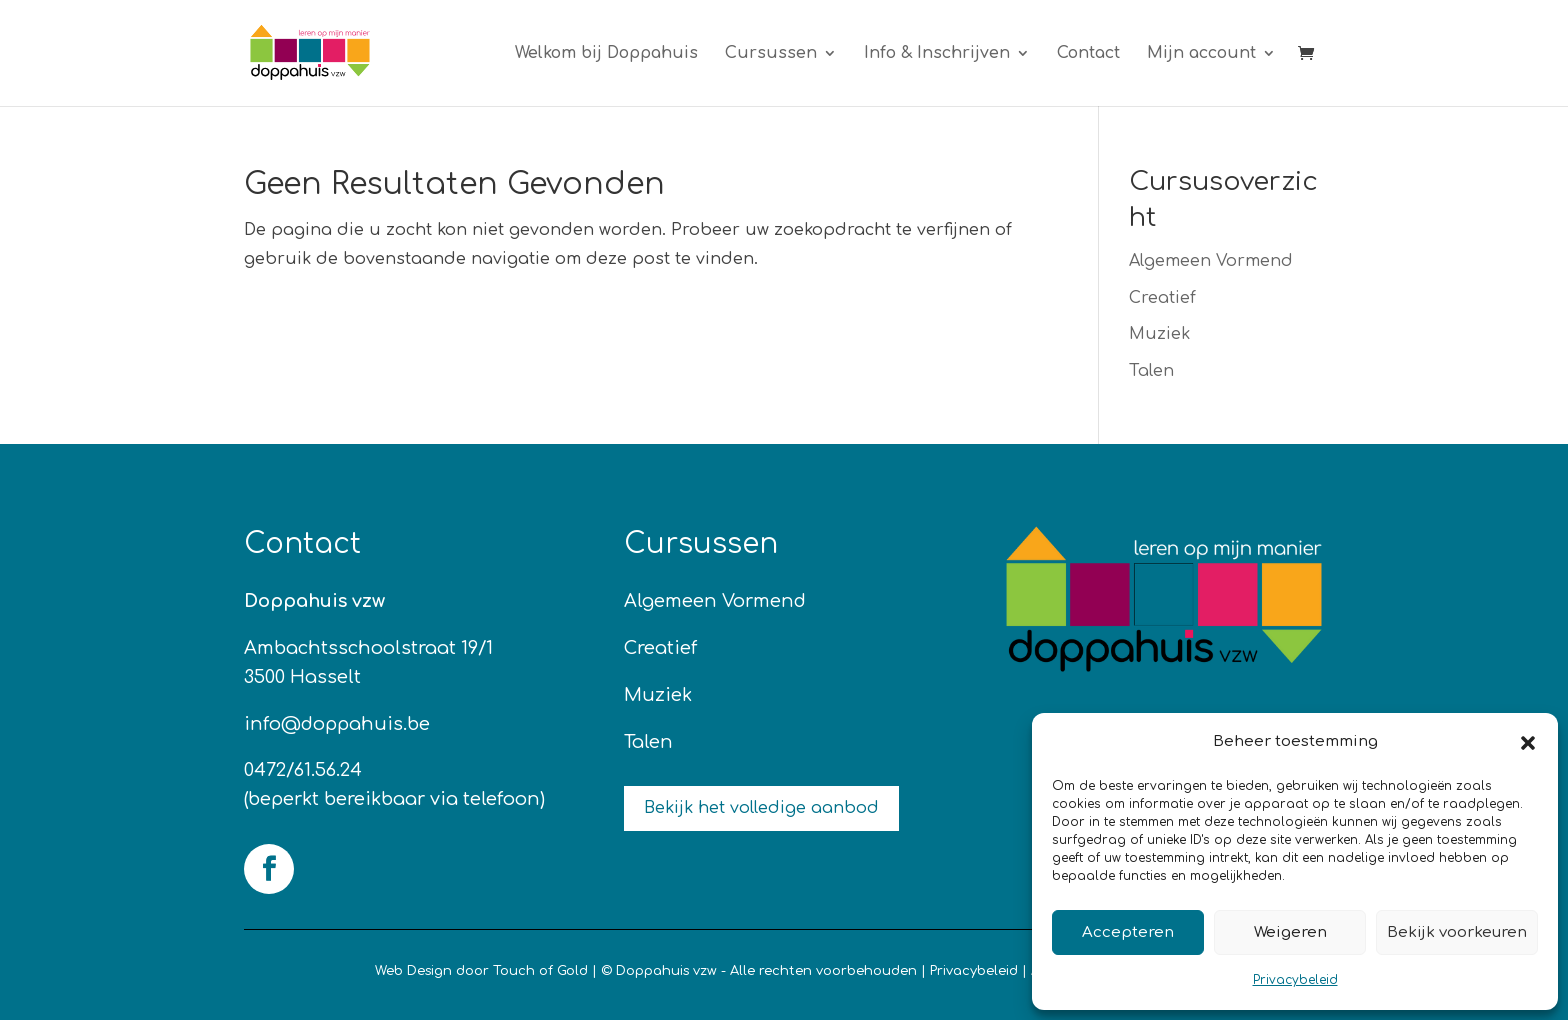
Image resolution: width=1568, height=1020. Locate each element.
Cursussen (771, 54)
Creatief (1162, 298)
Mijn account (1201, 54)
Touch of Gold (540, 971)
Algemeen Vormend (1211, 261)
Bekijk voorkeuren (1457, 932)
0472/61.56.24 (303, 770)
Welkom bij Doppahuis (606, 54)
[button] (1528, 743)
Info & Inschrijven (937, 54)
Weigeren (1290, 932)
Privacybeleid (1295, 980)
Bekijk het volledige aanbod (761, 808)
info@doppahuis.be (337, 724)
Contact (1088, 54)
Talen (1151, 371)
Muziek (1159, 334)
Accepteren (1128, 932)
